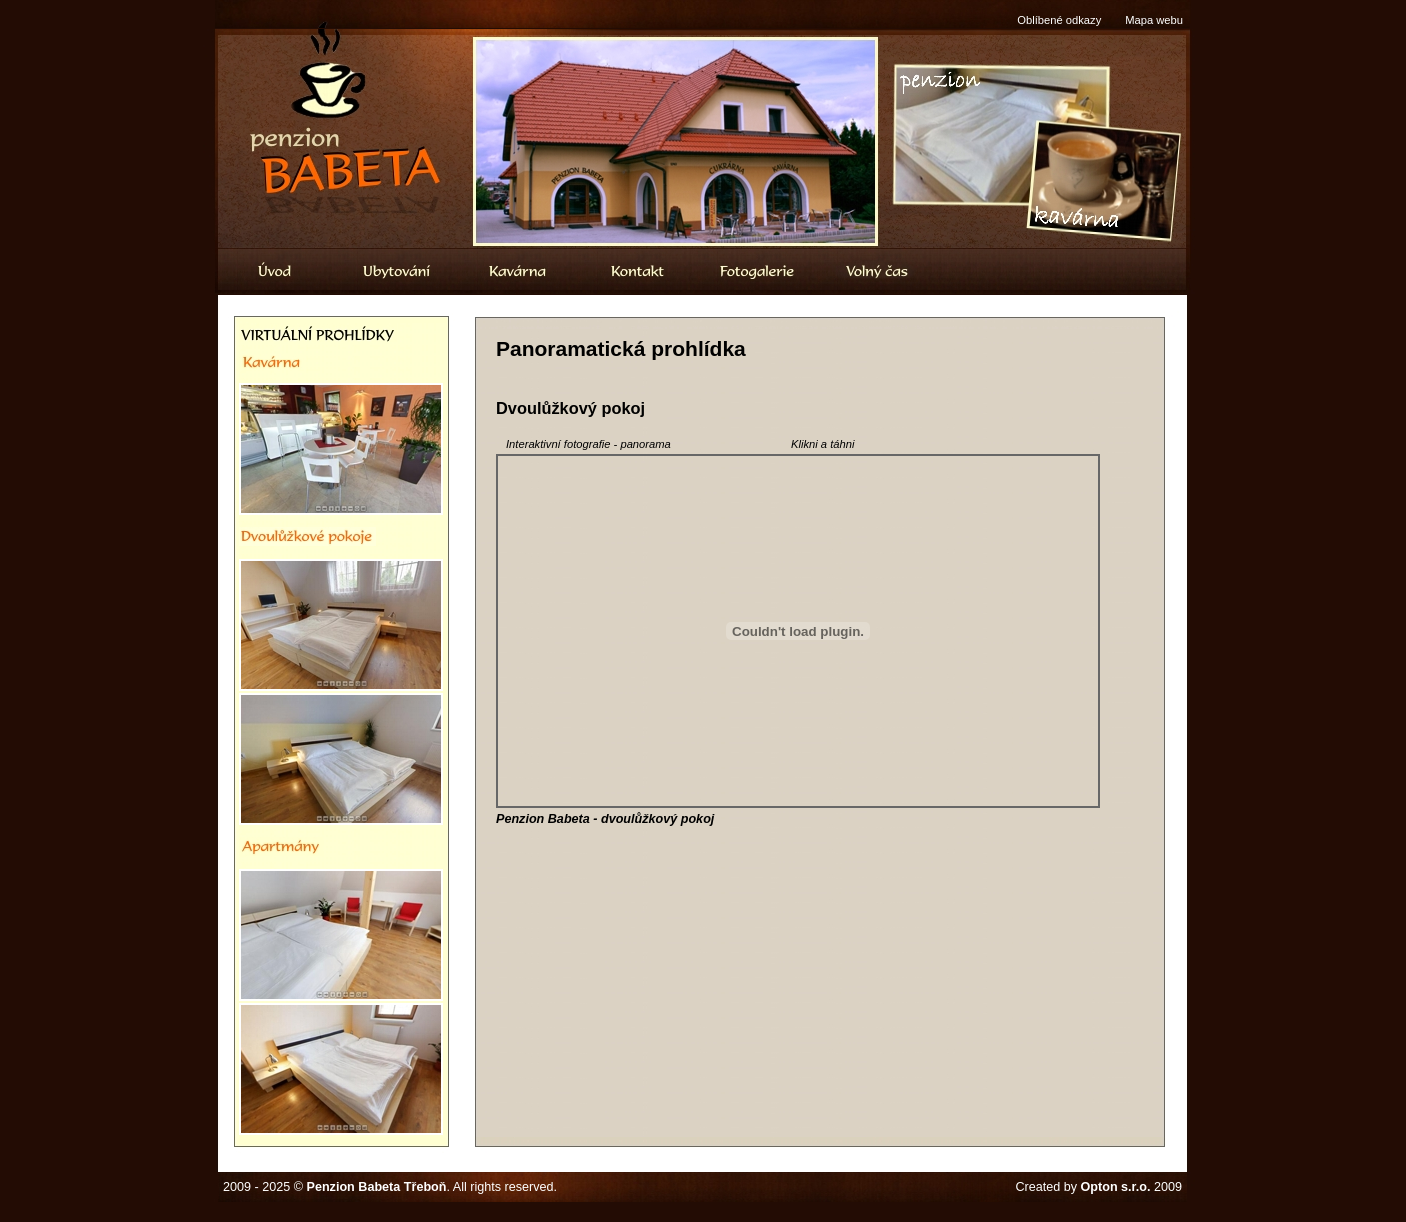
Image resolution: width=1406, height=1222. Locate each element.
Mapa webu (1154, 20)
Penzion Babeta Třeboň (377, 1187)
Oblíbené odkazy (1059, 20)
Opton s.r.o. (1116, 1187)
